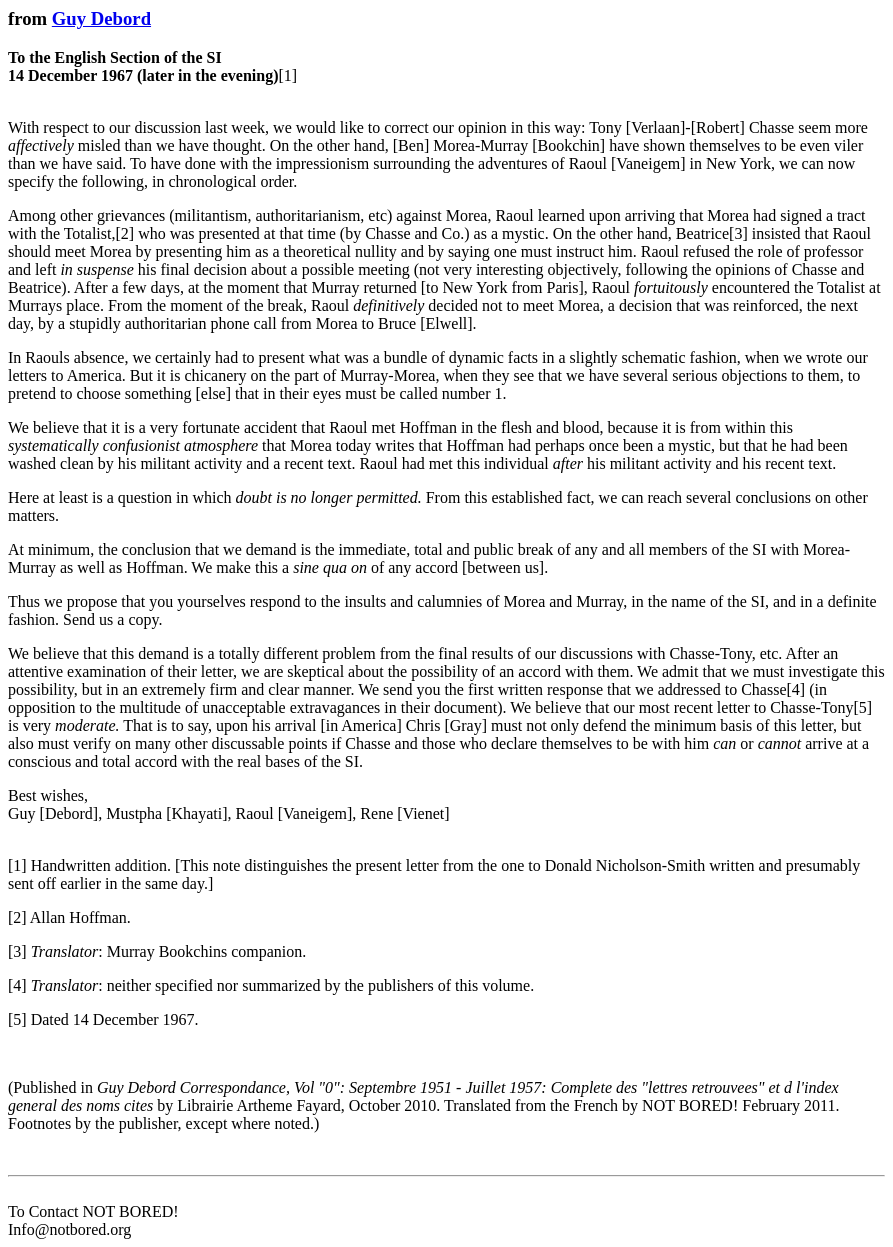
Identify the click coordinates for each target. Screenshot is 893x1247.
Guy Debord (101, 18)
